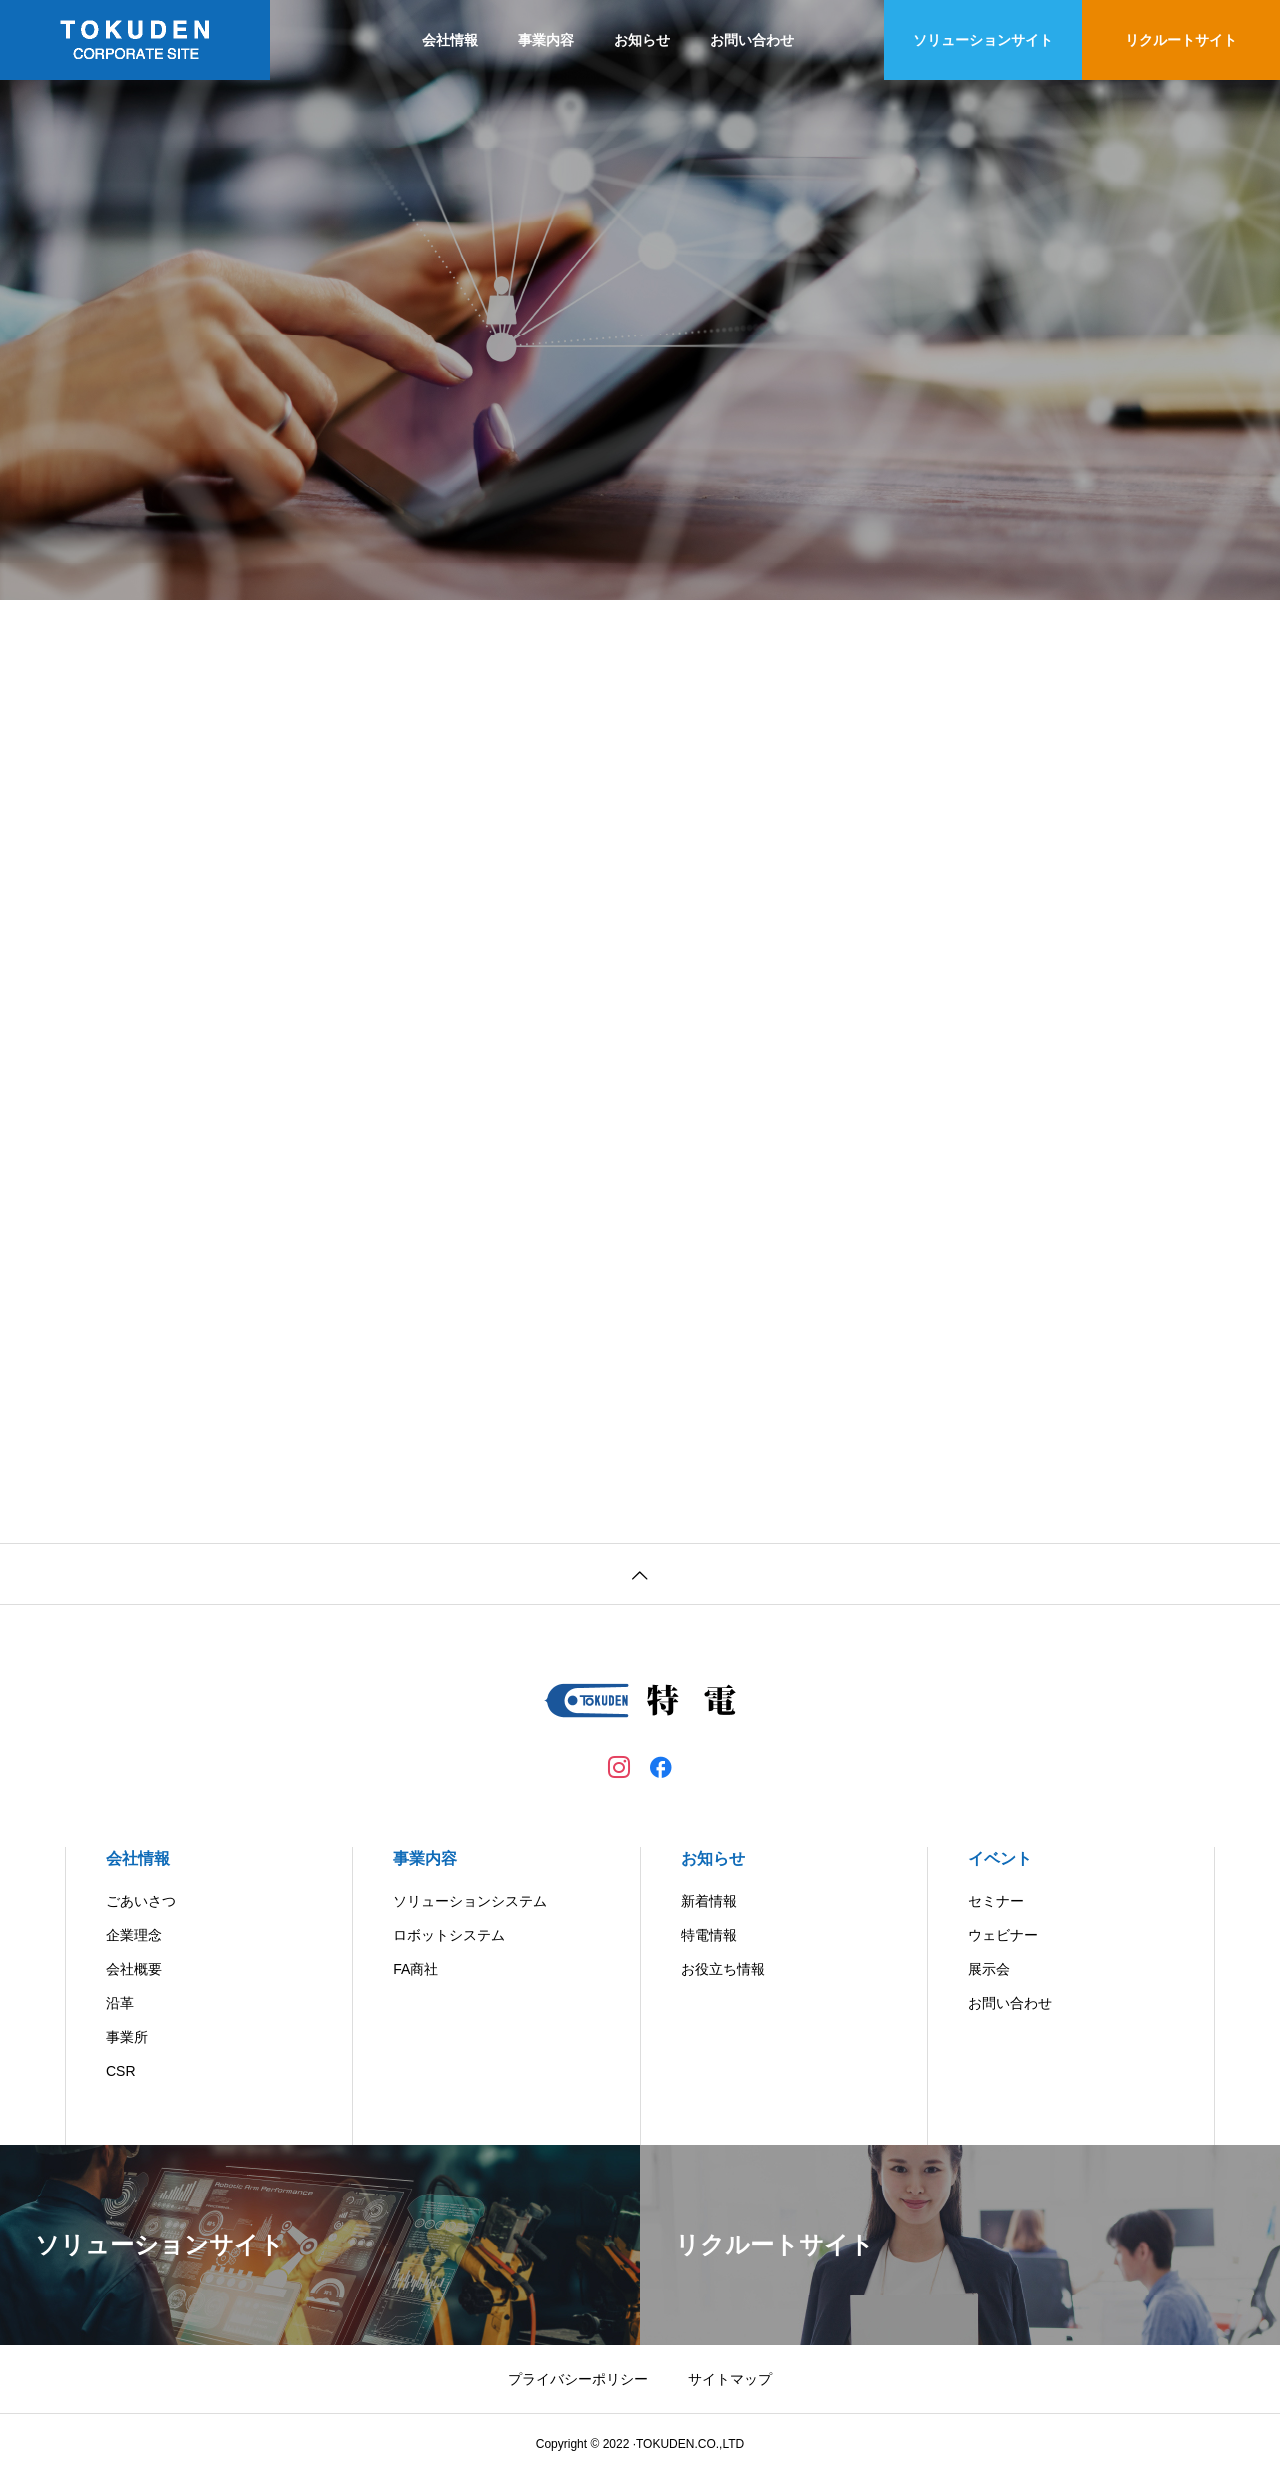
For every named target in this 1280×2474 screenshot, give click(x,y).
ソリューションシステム (470, 1901)
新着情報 (709, 1901)
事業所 (127, 2037)
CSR (121, 2071)
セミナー (996, 1901)
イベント (1000, 1858)
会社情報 (450, 40)
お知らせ (642, 40)
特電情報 (709, 1935)
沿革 (120, 2003)
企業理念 (134, 1935)
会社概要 (134, 1969)
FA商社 (415, 1969)
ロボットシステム (449, 1935)
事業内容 (546, 40)
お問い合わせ (752, 40)
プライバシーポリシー (578, 2379)
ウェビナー (1003, 1935)
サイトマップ (730, 2379)
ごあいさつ (141, 1901)
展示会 (989, 1969)
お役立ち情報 (723, 1969)
